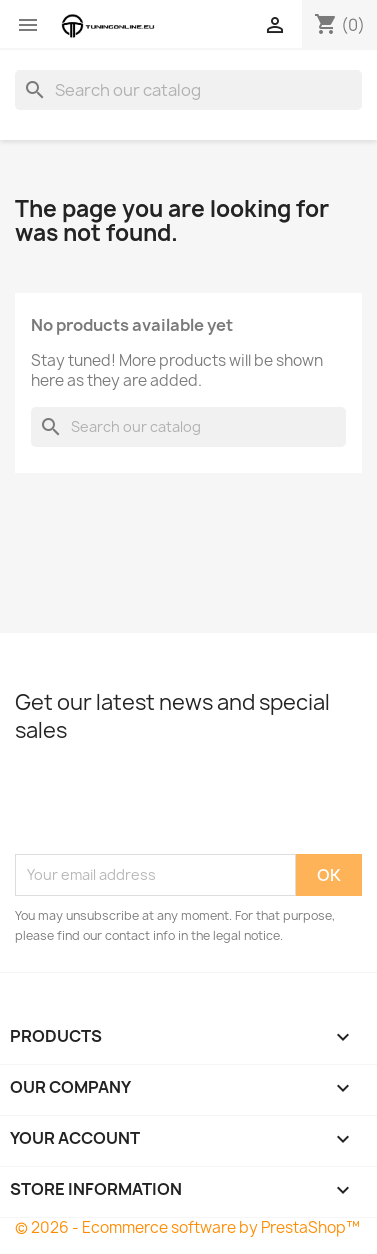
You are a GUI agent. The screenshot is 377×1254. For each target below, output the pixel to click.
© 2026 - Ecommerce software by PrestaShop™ (187, 1227)
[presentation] (167, 805)
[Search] (188, 90)
